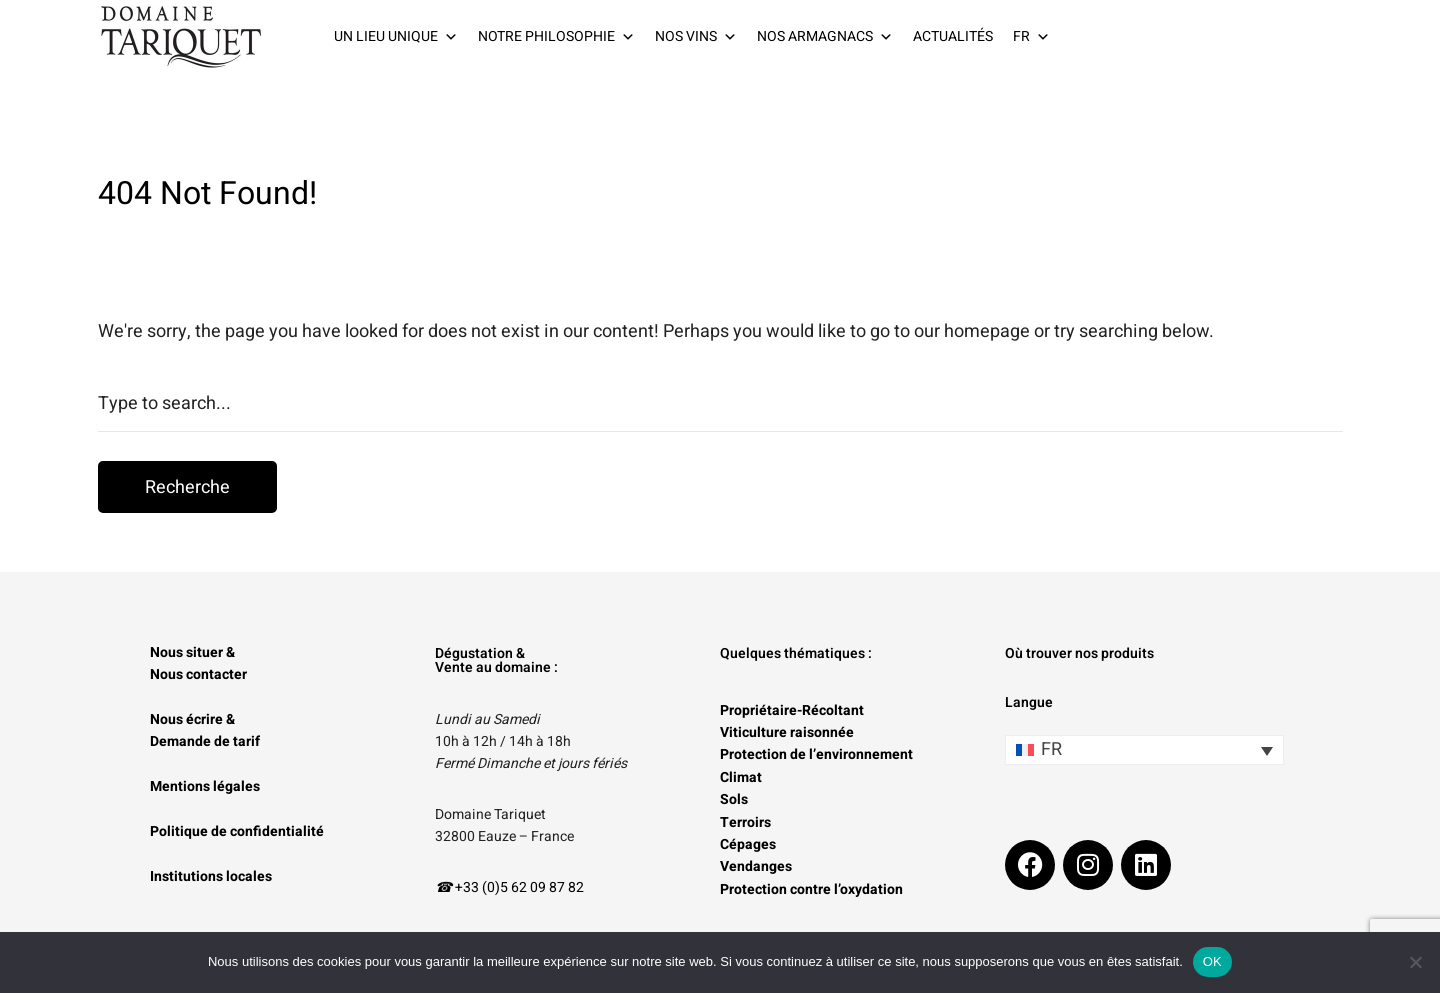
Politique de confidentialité (237, 831)
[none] (1144, 750)
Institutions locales (211, 876)
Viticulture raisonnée (787, 732)
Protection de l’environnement (816, 754)
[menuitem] (1144, 750)
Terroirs (745, 822)
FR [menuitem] (1051, 749)
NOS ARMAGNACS (825, 37)
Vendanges (756, 866)
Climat (741, 777)
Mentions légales (205, 786)
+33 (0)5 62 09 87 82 (519, 887)
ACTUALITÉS (953, 36)
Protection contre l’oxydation (811, 889)
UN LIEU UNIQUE (396, 37)
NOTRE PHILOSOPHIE (556, 37)
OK (1212, 961)
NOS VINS (696, 37)
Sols (734, 799)
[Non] (1415, 962)
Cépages (748, 844)
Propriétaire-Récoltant (792, 710)
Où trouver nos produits (1079, 653)
